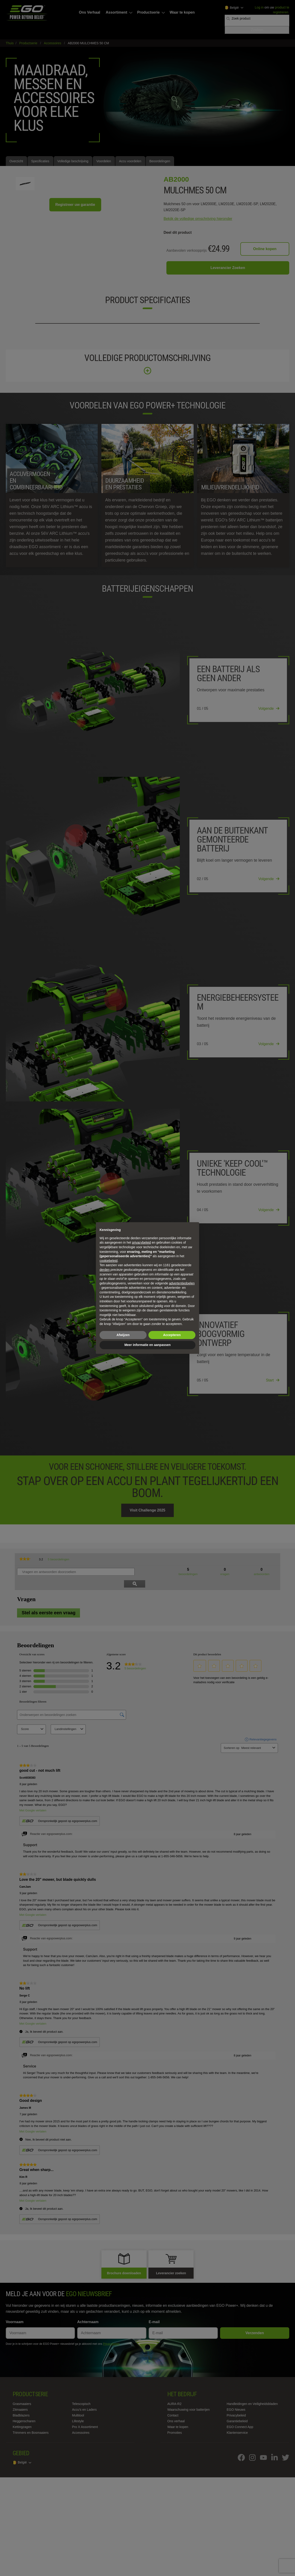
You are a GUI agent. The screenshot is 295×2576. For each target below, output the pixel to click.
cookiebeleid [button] (109, 1261)
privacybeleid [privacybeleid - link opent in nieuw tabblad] (141, 1242)
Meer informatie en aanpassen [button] (147, 1345)
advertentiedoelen (182, 1283)
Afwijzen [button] (123, 1335)
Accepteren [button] (172, 1335)
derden (105, 1270)
